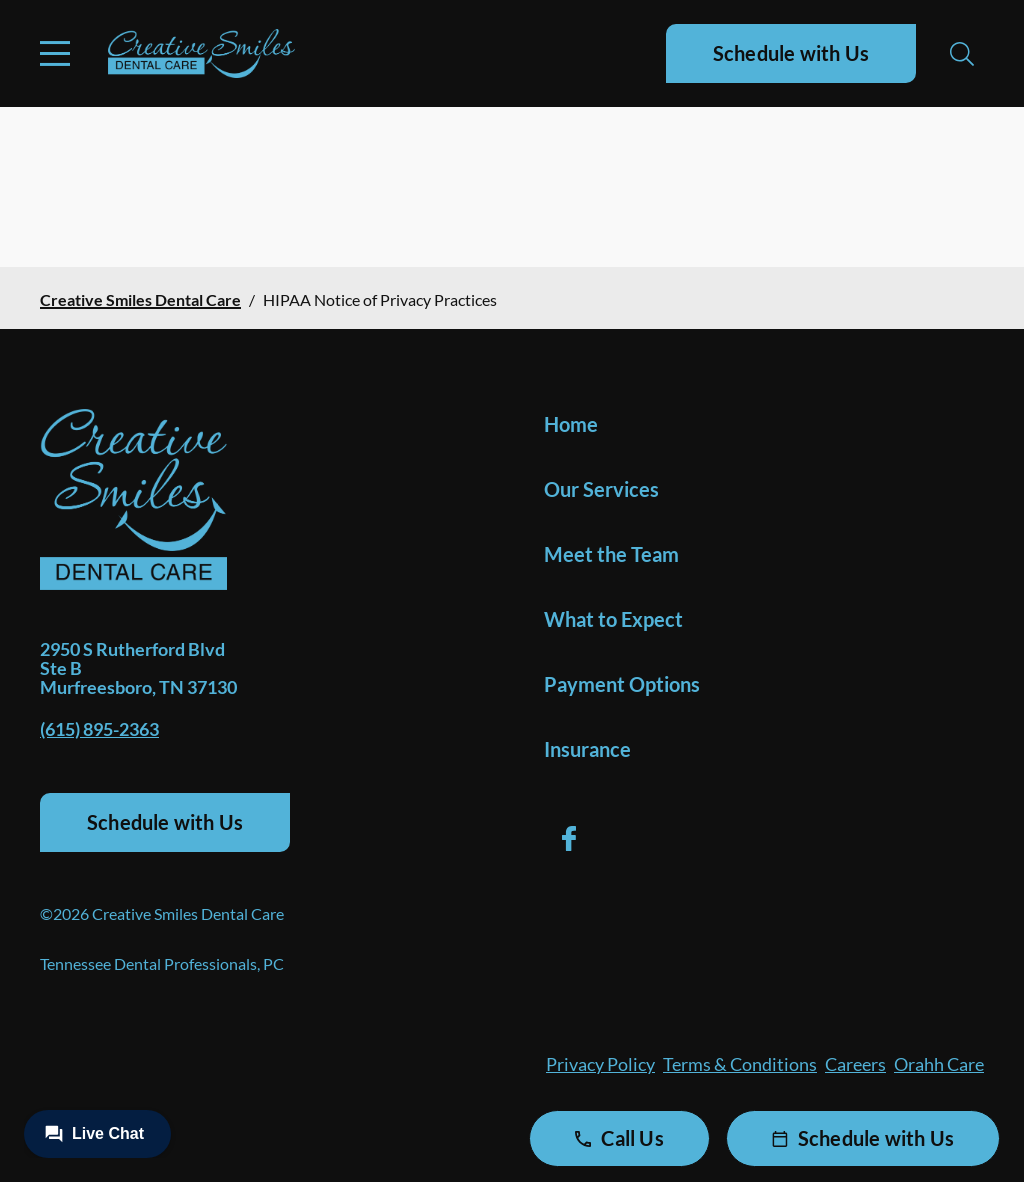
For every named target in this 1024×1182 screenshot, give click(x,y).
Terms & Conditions (740, 1064)
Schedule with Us (791, 53)
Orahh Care (939, 1064)
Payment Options (622, 684)
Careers (855, 1064)
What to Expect (613, 619)
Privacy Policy (600, 1064)
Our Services (601, 489)
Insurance (587, 749)
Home (571, 424)
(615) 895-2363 (99, 729)
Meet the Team (611, 554)
